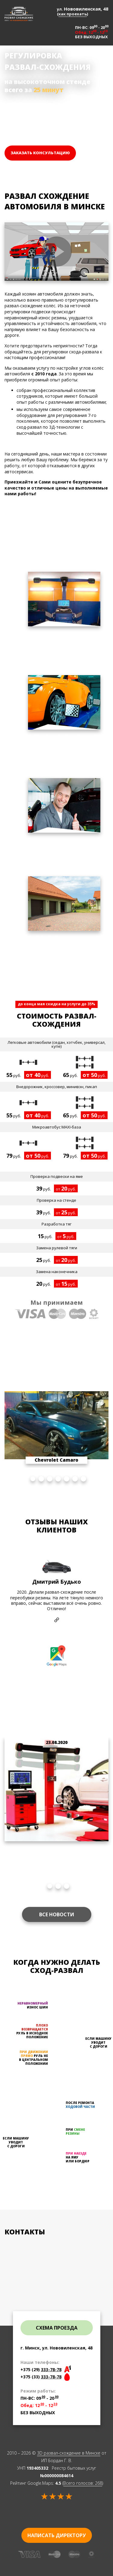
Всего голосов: (82, 2483)
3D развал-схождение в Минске (68, 2453)
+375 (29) (40, 2369)
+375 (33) (40, 2377)
